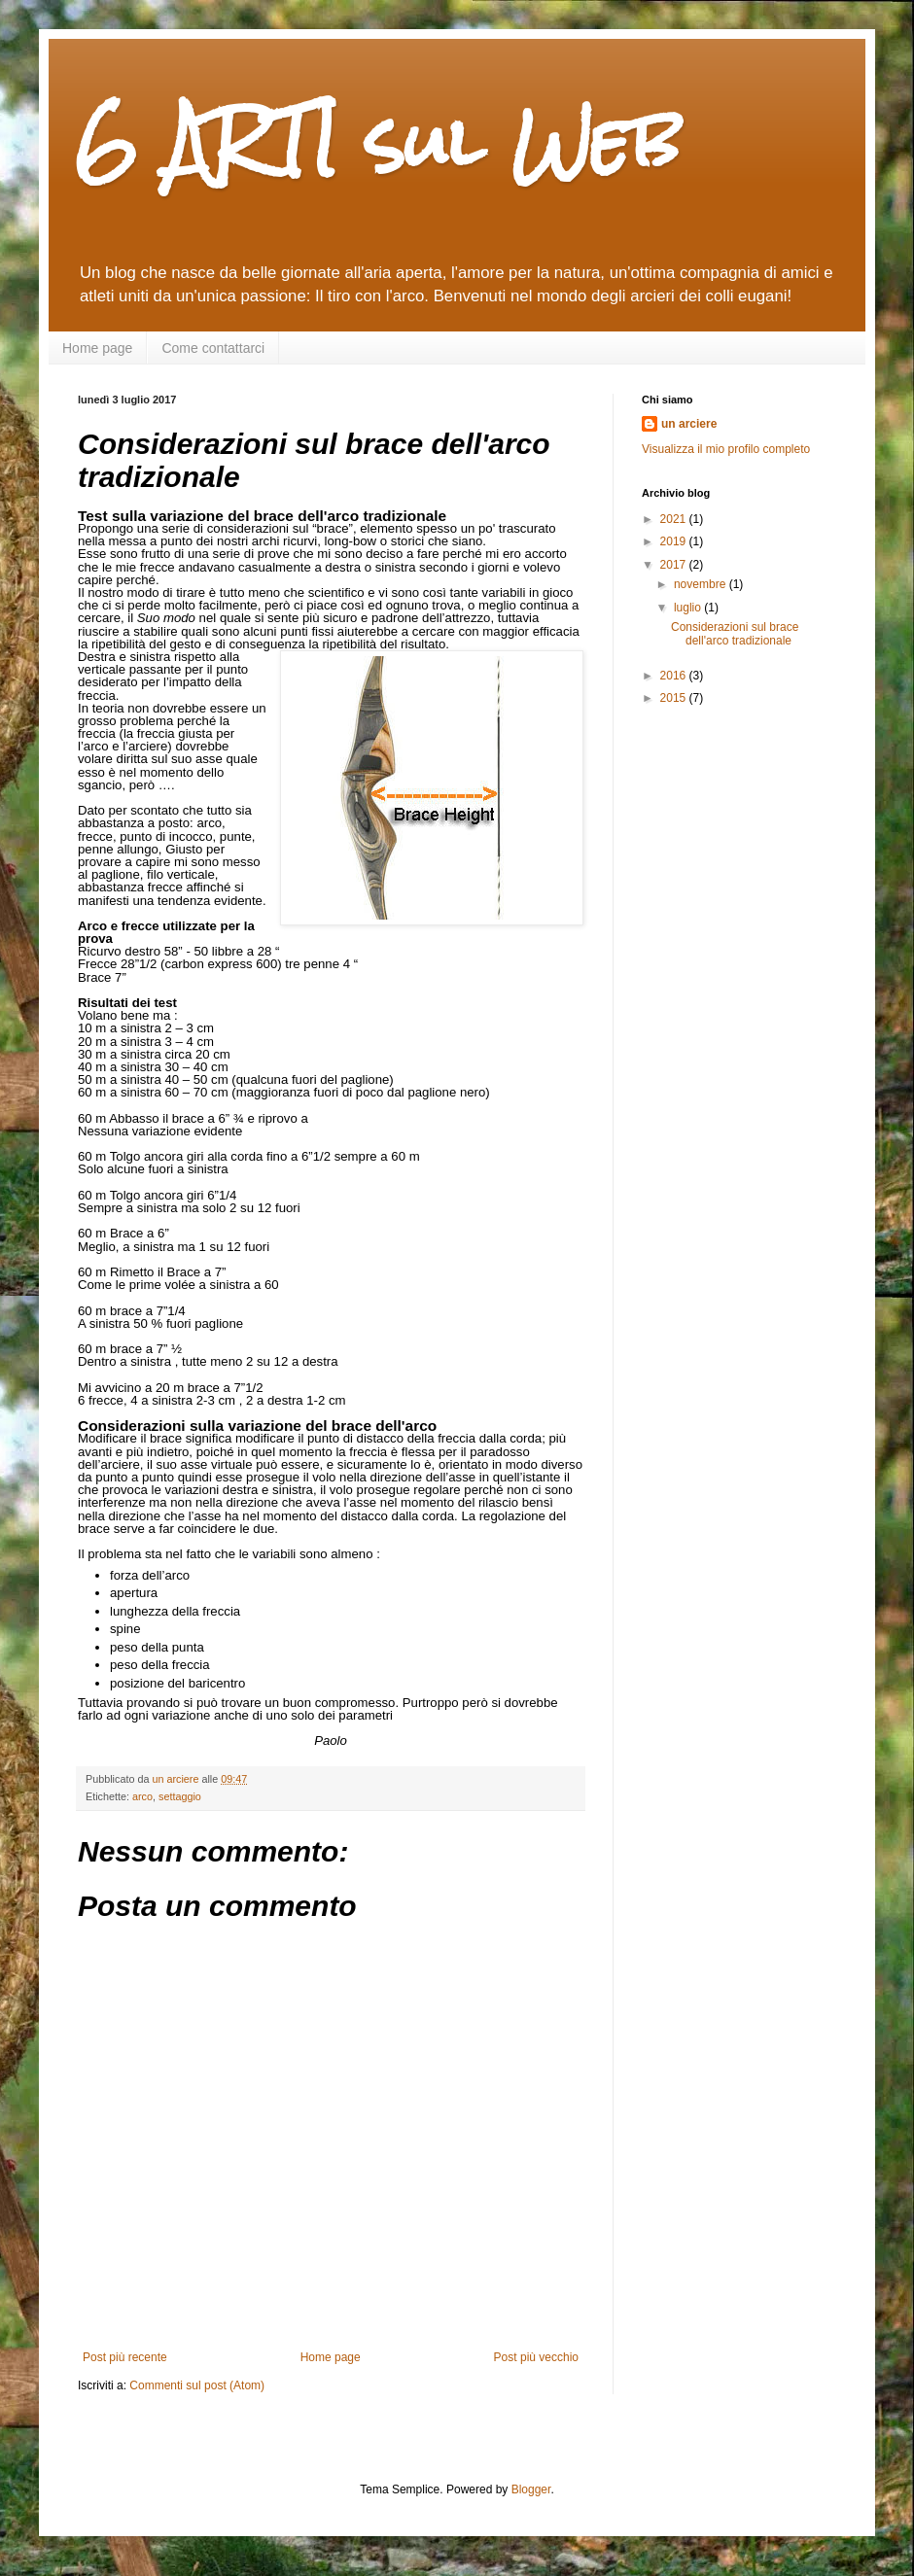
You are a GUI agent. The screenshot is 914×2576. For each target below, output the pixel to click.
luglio (689, 607)
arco (142, 1796)
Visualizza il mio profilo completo (726, 449)
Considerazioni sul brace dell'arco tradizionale (734, 633)
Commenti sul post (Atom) (196, 2385)
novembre (701, 584)
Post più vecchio (536, 2357)
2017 (674, 565)
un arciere (689, 424)
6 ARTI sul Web (379, 141)
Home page (97, 348)
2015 (674, 698)
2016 (674, 675)
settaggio (179, 1796)
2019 (674, 541)
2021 (674, 519)
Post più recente (125, 2357)
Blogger (531, 2489)
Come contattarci (212, 348)
